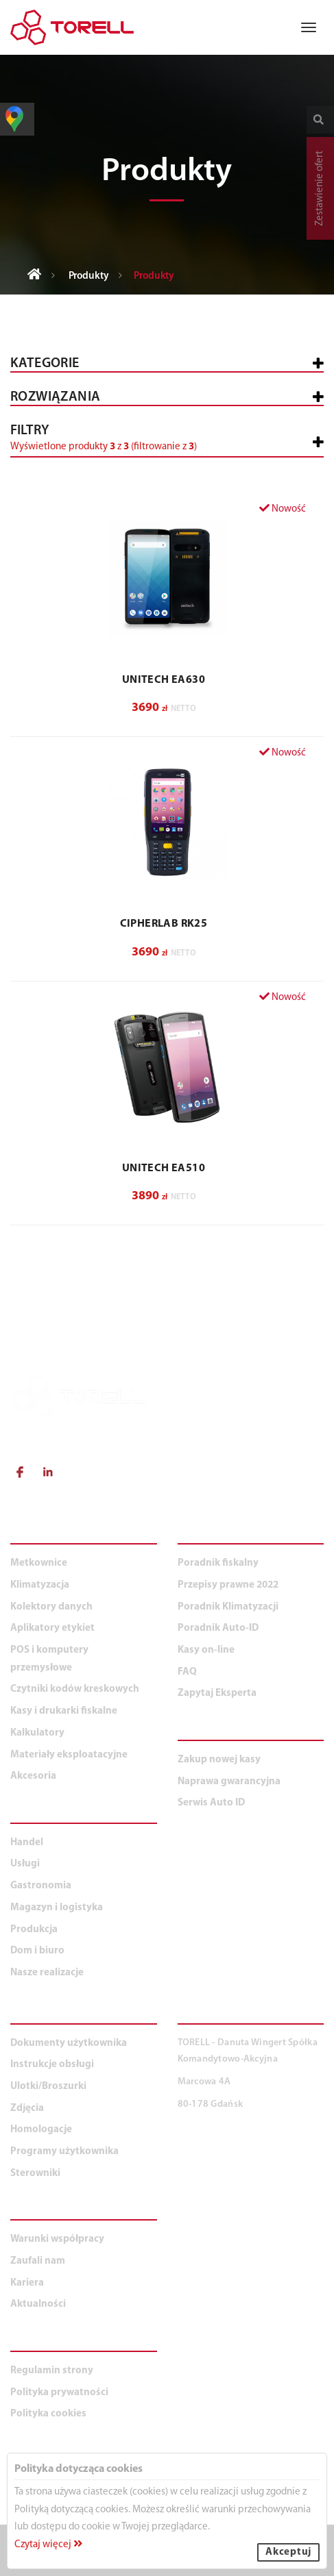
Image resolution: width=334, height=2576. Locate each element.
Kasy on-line (206, 1650)
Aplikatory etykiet (52, 1628)
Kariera (27, 2283)
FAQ (187, 1672)
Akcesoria (33, 1776)
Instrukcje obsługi (52, 2065)
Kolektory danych (51, 1607)
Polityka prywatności (59, 2393)
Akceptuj (288, 2552)
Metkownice (38, 1563)
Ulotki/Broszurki (48, 2086)
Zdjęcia (27, 2108)
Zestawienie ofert (320, 188)
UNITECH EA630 (163, 680)
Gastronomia (40, 1886)
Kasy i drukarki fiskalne (63, 1711)
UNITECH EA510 (163, 1168)
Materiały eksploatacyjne (69, 1755)
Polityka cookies (48, 2414)
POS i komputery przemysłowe (49, 1659)
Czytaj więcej (48, 2545)
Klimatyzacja (39, 1585)
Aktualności (38, 2304)
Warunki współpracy (57, 2239)
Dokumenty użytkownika (68, 2043)
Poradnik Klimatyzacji (228, 1607)
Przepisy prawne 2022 (228, 1585)
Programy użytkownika (64, 2152)
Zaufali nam (37, 2261)
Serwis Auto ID (211, 1803)
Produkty (89, 276)
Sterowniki (35, 2173)
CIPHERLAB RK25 (164, 923)
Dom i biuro (37, 1951)
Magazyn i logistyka (56, 1908)
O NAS (28, 2211)
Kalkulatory (37, 1733)
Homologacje (41, 2130)
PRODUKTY (42, 1535)
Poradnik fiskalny (218, 1563)
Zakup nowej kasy (219, 1760)
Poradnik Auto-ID (218, 1628)
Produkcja (34, 1930)
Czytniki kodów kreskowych (74, 1689)
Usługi (25, 1864)
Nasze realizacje (47, 1973)
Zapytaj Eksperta (217, 1693)
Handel (26, 1843)
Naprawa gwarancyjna (229, 1782)
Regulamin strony (51, 2371)
